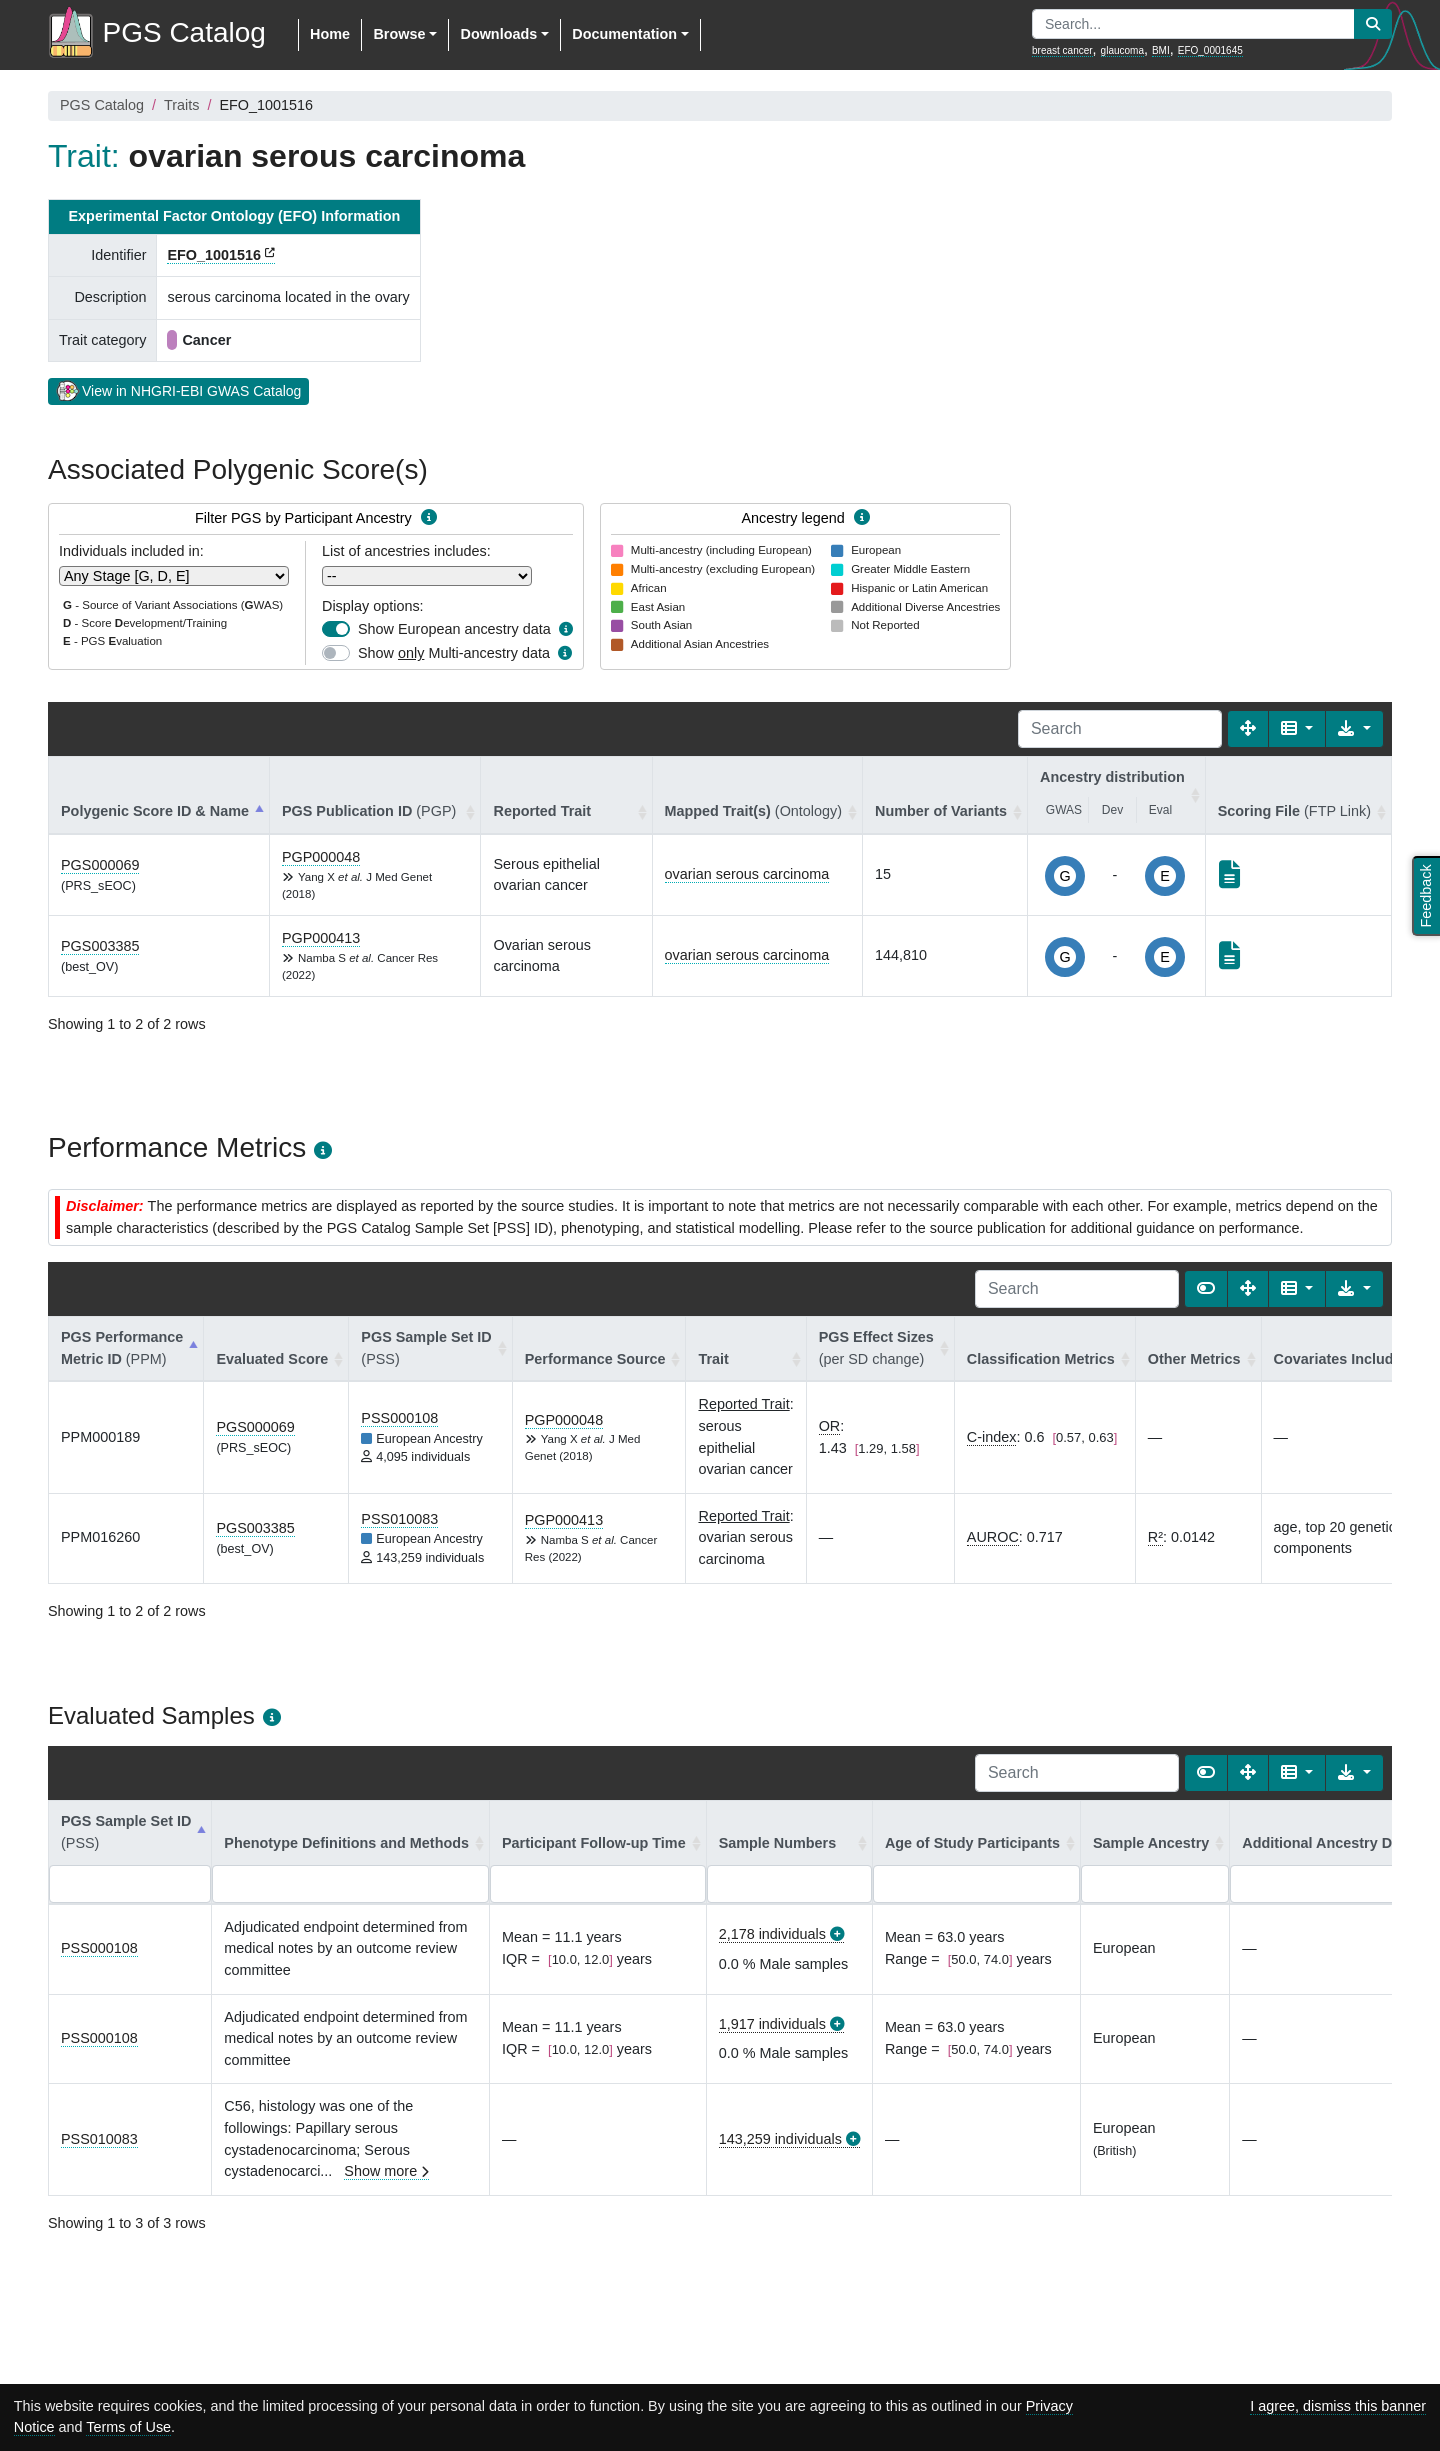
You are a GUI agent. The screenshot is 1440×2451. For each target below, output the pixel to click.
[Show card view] (1206, 1289)
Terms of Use (128, 2427)
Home (330, 34)
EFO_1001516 (214, 255)
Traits (181, 105)
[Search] (1120, 729)
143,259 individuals (780, 2139)
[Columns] (1297, 729)
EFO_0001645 (1210, 50)
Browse (399, 34)
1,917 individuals (772, 2024)
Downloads (498, 34)
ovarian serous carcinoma (747, 874)
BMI (1161, 50)
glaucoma (1122, 50)
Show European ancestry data (454, 629)
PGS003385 (100, 946)
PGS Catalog (102, 105)
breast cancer (1062, 50)
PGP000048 (321, 857)
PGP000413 (321, 938)
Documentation (624, 34)
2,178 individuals (772, 1934)
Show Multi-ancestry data (454, 653)
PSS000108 (399, 1418)
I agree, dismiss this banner (1338, 2406)
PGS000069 (100, 865)
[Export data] (1354, 729)
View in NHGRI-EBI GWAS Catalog (178, 390)
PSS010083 (399, 1519)
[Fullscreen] (1248, 729)
